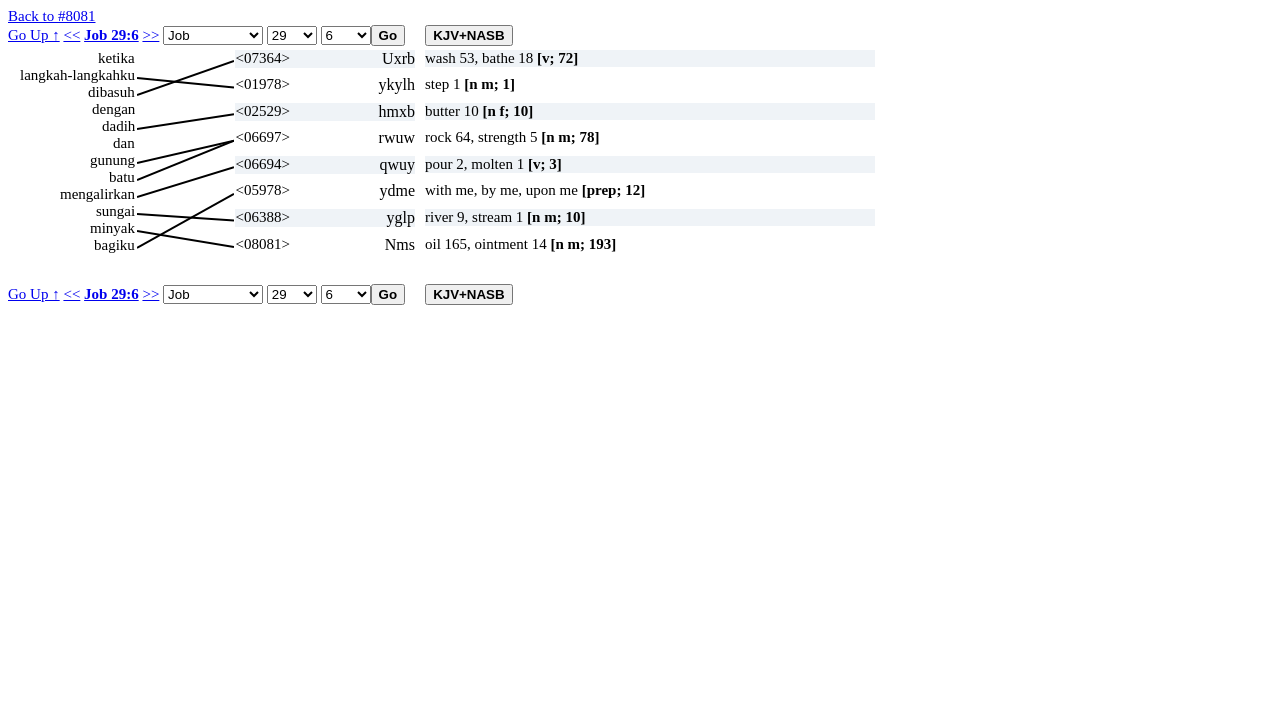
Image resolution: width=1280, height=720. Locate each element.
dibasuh (111, 92)
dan (124, 143)
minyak (112, 228)
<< (71, 35)
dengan (113, 109)
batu (122, 177)
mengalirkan (97, 194)
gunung (112, 160)
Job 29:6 (111, 35)
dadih (118, 126)
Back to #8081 (52, 16)
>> (150, 35)
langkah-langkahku (77, 75)
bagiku (114, 245)
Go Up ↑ (34, 35)
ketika (116, 58)
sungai (115, 211)
